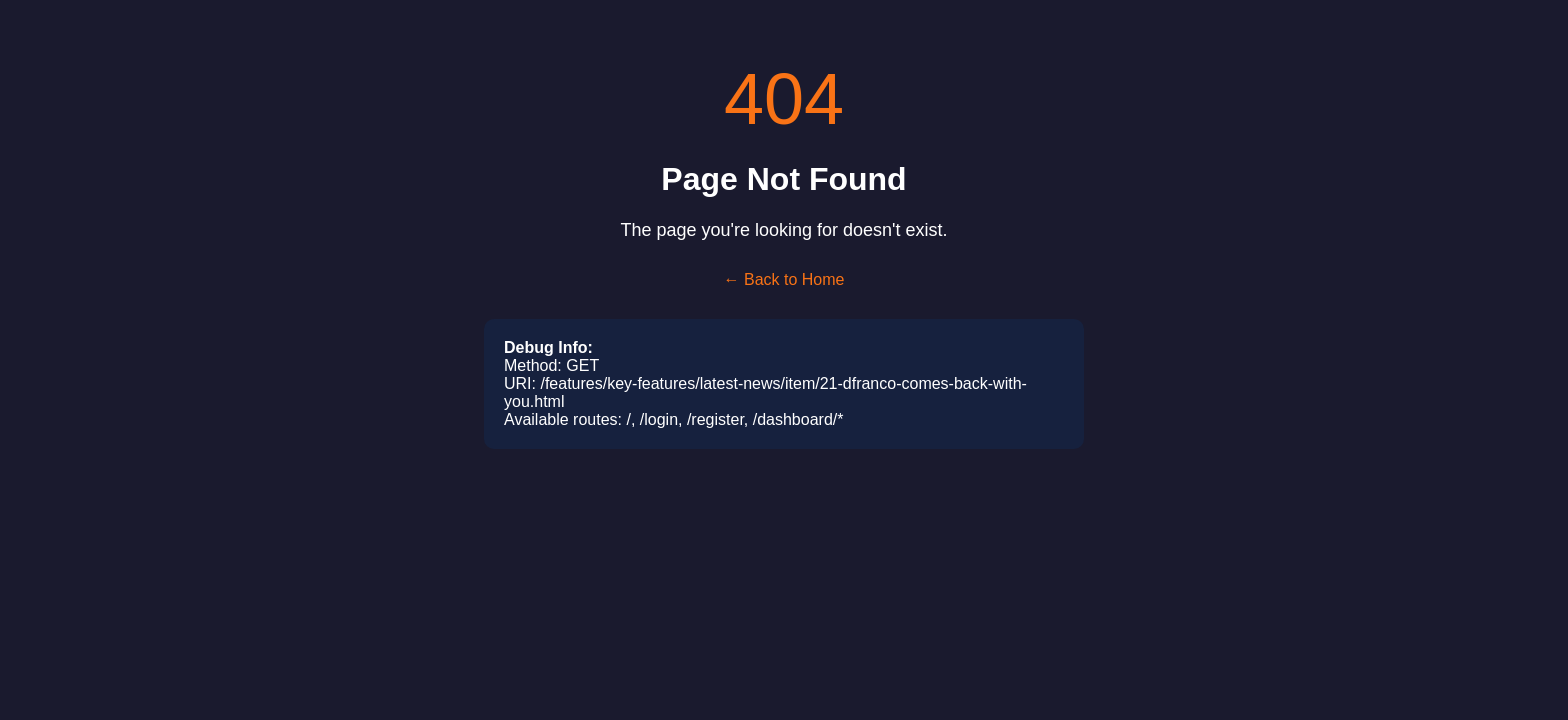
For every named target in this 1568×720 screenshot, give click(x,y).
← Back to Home (784, 279)
